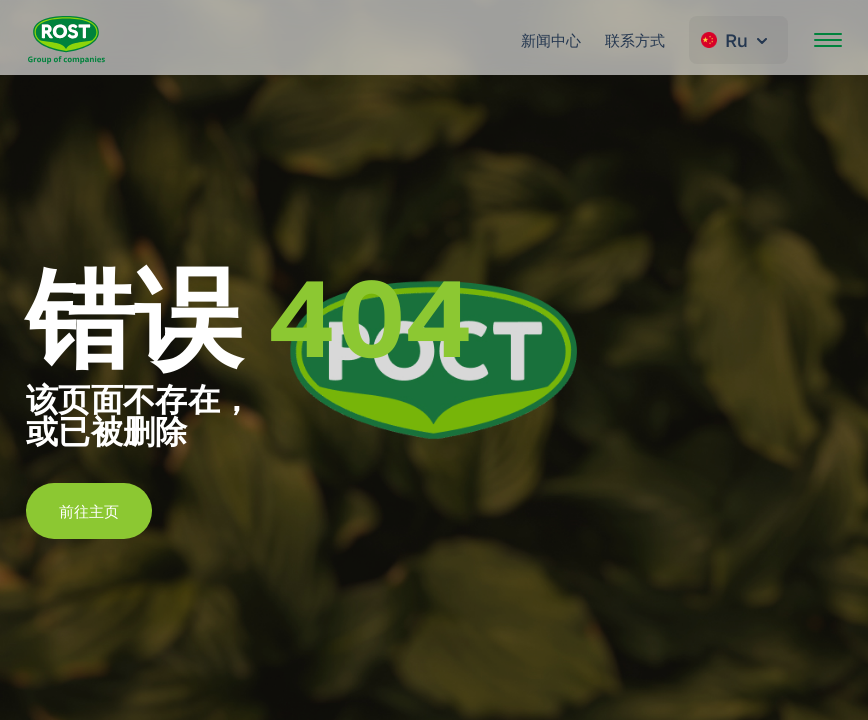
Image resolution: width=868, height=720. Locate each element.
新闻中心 (551, 40)
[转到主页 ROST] (66, 40)
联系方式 (635, 40)
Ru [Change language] (736, 40)
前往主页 (89, 511)
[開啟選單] (828, 40)
